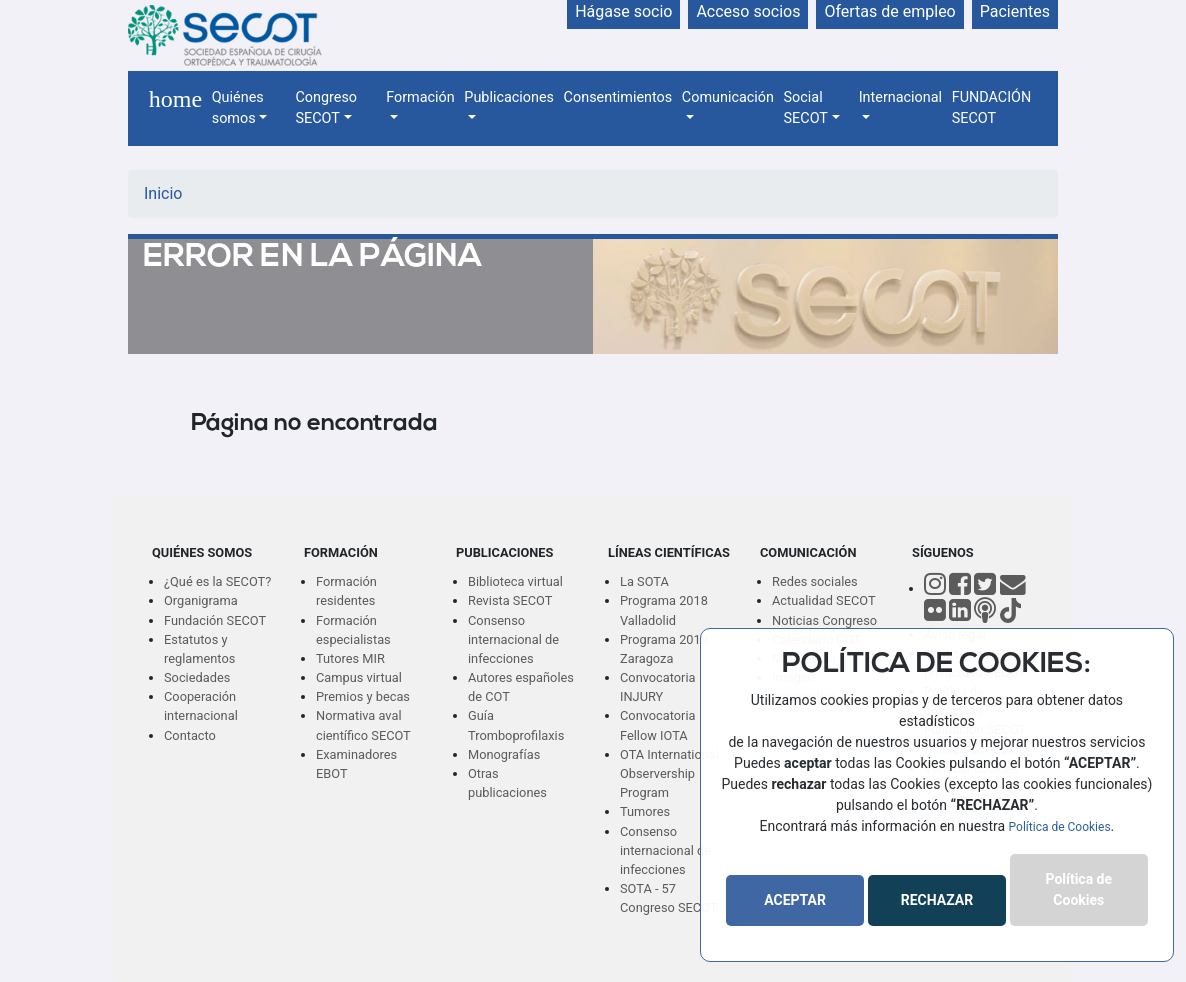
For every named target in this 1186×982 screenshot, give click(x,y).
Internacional (900, 97)
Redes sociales (815, 581)
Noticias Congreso (824, 620)
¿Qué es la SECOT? (217, 581)
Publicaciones (509, 97)
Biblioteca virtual (515, 581)
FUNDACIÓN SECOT (992, 108)
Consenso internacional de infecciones (513, 639)
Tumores (645, 811)
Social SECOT (806, 108)
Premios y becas (363, 696)
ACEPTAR (795, 900)
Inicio (163, 193)
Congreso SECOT (326, 108)
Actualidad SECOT (824, 600)
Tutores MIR (350, 658)
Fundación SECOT (215, 620)
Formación (420, 97)
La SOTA (644, 581)
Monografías (504, 754)
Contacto (190, 735)
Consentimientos (618, 97)
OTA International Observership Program (669, 773)
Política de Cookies (1060, 827)
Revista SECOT (510, 600)
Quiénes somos (238, 108)
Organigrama (201, 600)
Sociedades (197, 677)
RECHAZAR (937, 900)
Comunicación (728, 97)
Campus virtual (359, 677)
